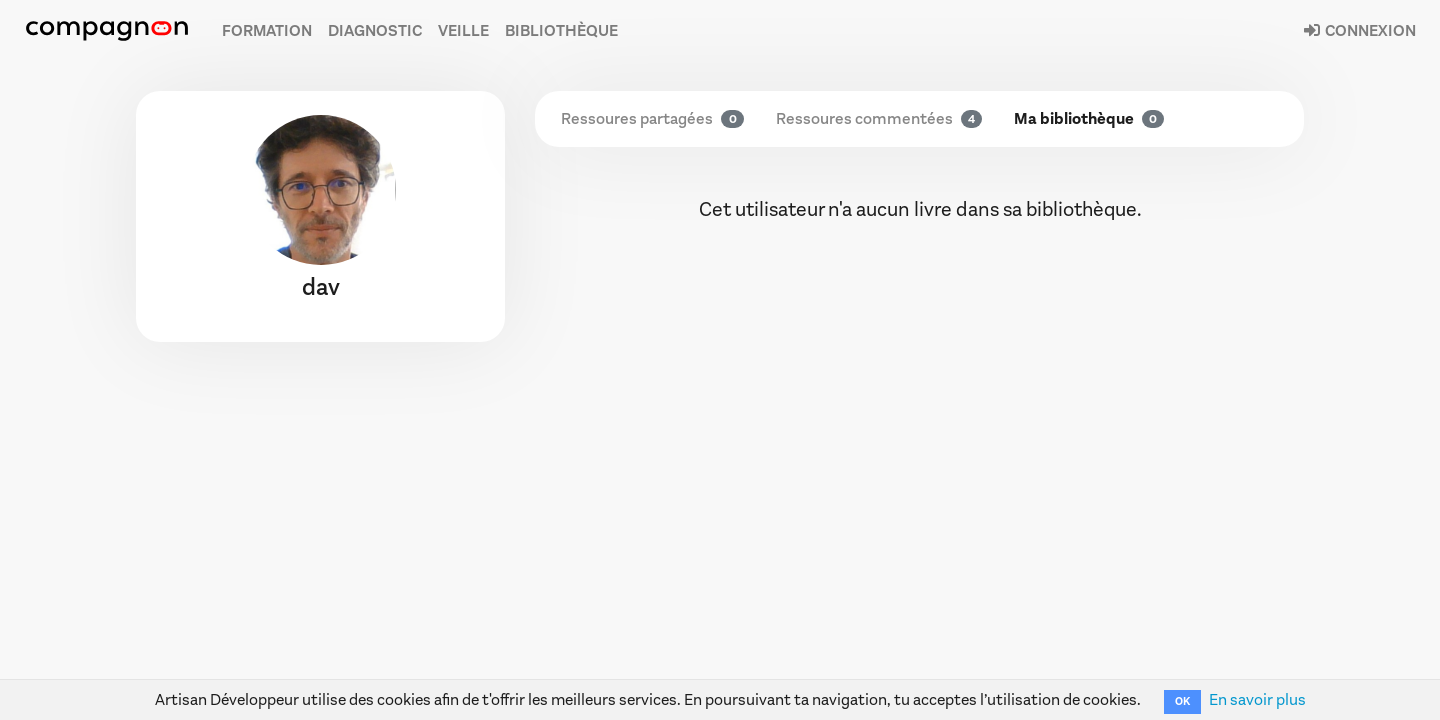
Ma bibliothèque (1089, 118)
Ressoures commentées (879, 118)
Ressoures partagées (652, 118)
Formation (267, 30)
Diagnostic (375, 30)
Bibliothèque (561, 30)
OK (1182, 701)
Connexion (1359, 30)
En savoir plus (1257, 699)
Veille (463, 30)
